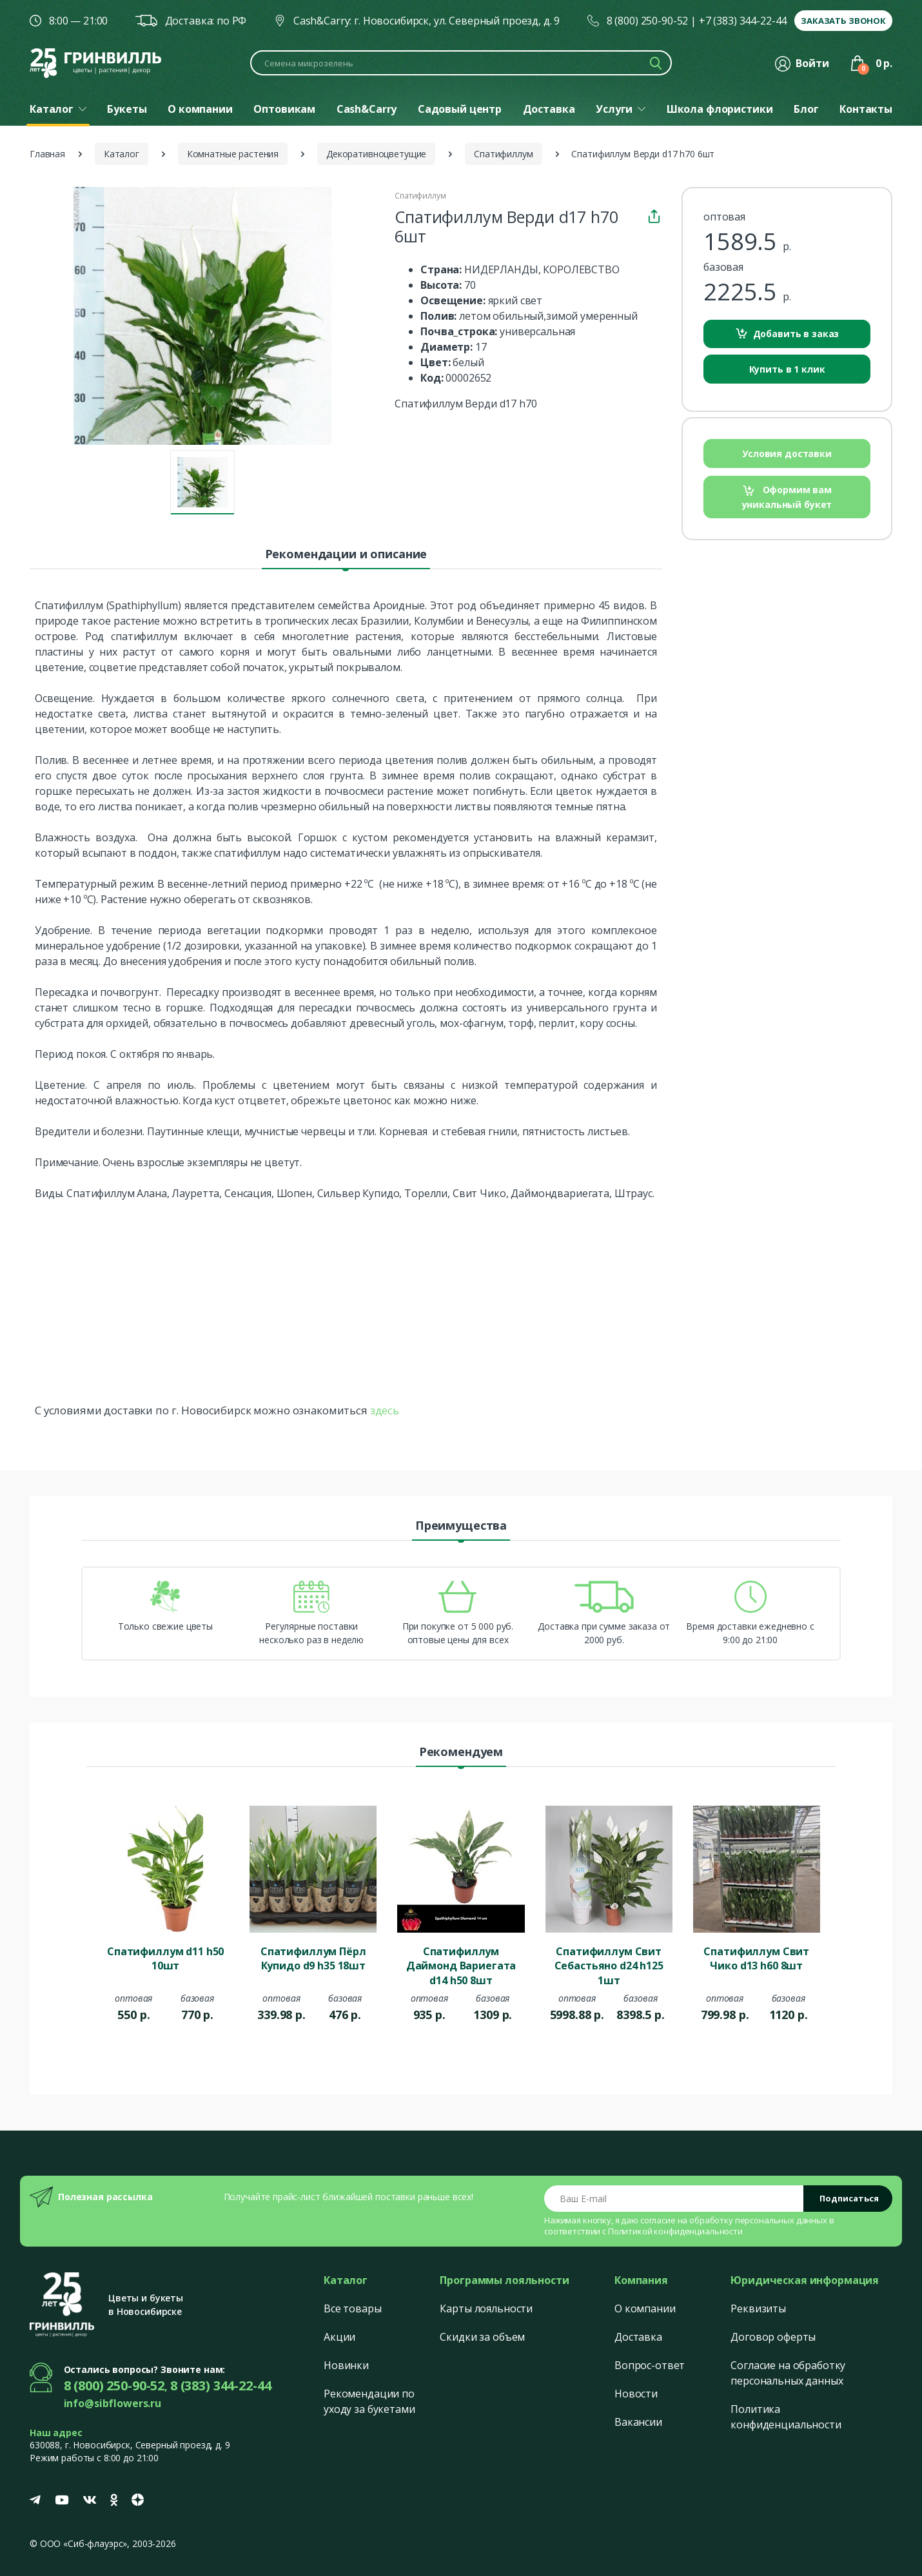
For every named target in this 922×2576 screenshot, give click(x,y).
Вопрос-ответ (649, 2365)
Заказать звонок (843, 20)
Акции (339, 2337)
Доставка (638, 2337)
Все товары (353, 2308)
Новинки (346, 2365)
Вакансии (638, 2422)
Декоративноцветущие (376, 154)
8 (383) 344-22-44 (220, 2385)
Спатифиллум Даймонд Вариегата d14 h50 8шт (461, 1965)
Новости (636, 2393)
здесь (384, 1410)
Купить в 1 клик (787, 369)
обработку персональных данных (758, 2220)
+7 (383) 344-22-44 (743, 21)
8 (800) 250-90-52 (648, 21)
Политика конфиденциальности (786, 2417)
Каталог (121, 154)
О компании (645, 2308)
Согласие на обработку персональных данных (788, 2373)
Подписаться (849, 2198)
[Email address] (674, 2198)
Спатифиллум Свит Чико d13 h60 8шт (756, 1958)
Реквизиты (758, 2308)
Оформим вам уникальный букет (787, 496)
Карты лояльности (486, 2308)
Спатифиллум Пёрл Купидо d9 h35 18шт (313, 1958)
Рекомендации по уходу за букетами (369, 2401)
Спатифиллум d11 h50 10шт (165, 1958)
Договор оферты (773, 2337)
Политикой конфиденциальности (675, 2231)
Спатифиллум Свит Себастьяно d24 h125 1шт (608, 1965)
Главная (47, 154)
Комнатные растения (233, 154)
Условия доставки (787, 453)
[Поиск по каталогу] (461, 62)
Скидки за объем (482, 2337)
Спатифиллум (503, 154)
